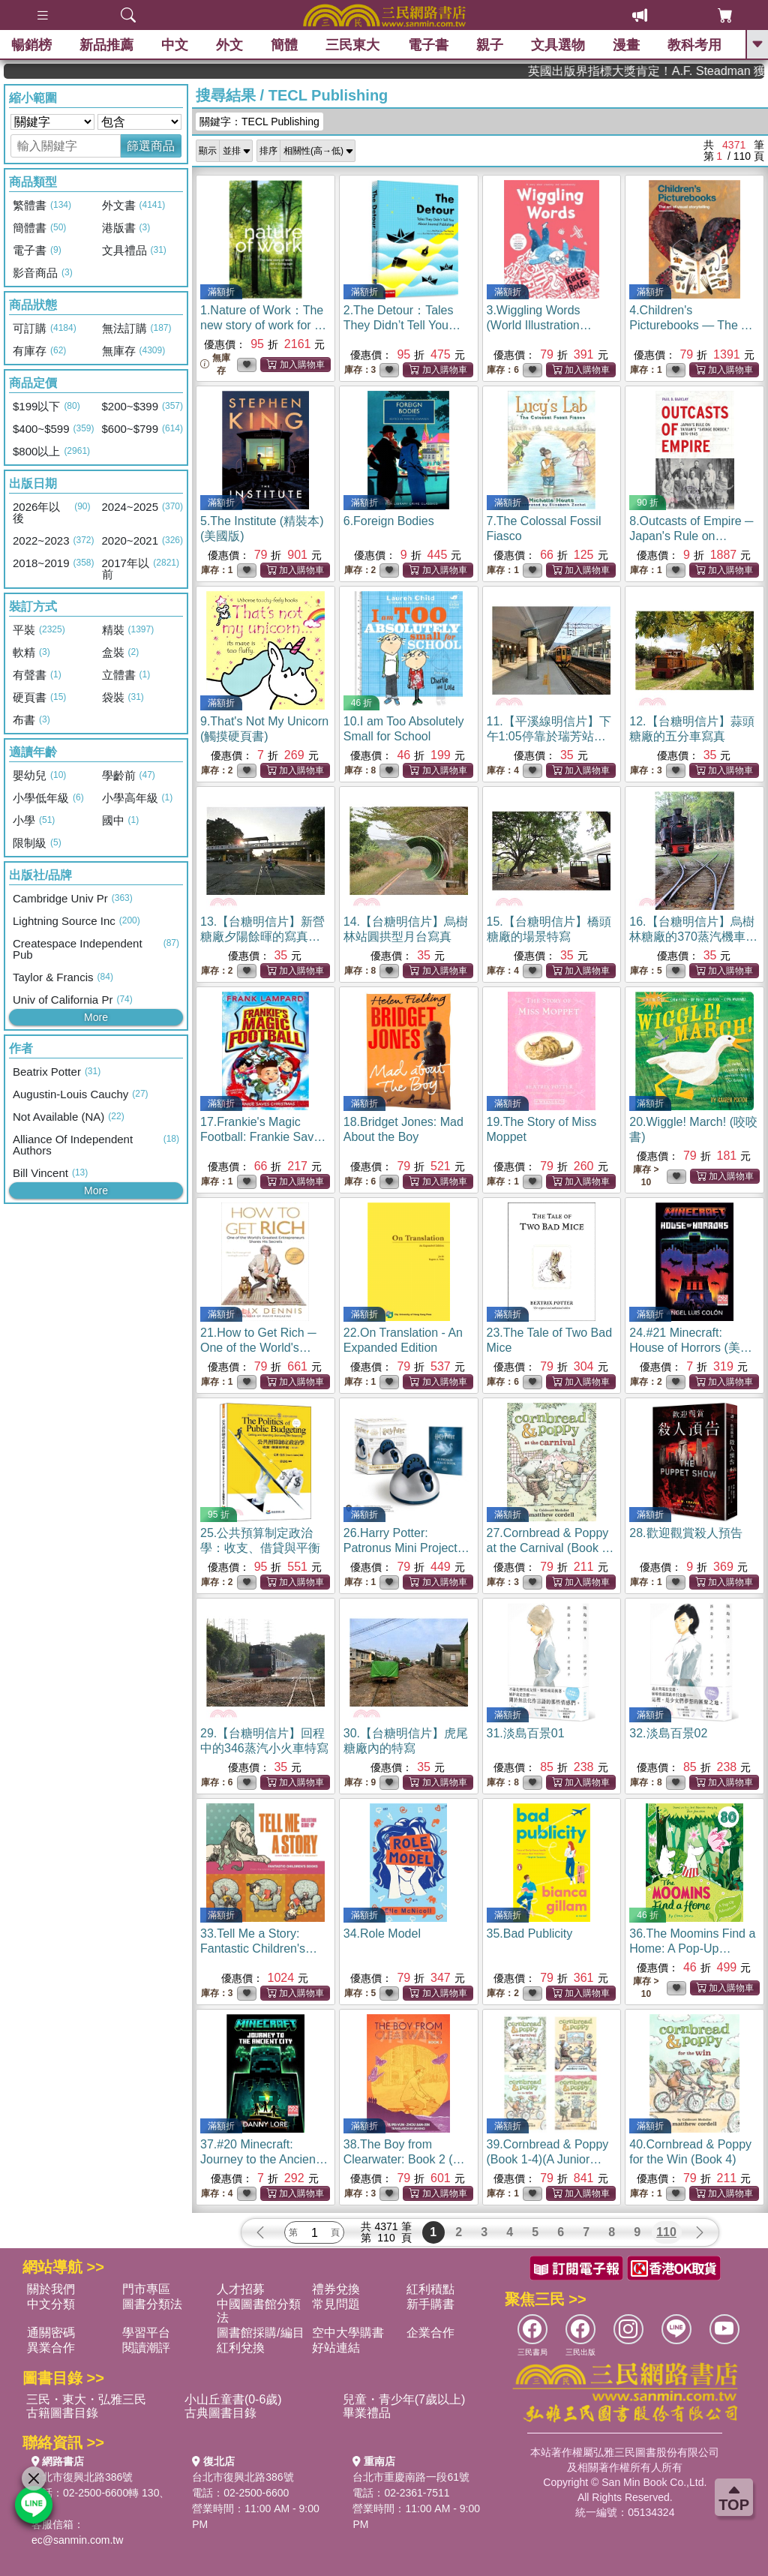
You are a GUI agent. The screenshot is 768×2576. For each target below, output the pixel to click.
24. (690, 1347)
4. (692, 325)
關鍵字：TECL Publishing (260, 122)
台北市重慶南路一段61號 (411, 2477)
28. (685, 1533)
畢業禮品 (367, 2412)
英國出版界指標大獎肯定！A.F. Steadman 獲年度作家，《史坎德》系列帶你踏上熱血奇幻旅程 (690, 71)
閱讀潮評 (146, 2347)
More (96, 1017)
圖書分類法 (152, 2304)
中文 (174, 45)
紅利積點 (430, 2289)
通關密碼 (51, 2332)
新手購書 (430, 2304)
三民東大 (353, 45)
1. (263, 325)
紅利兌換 (241, 2347)
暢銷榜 (31, 45)
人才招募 (241, 2289)
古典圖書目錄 (220, 2412)
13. (262, 936)
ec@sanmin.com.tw (77, 2540)
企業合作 (430, 2332)
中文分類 (51, 2304)
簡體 (284, 45)
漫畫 (626, 45)
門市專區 (146, 2289)
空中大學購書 (348, 2332)
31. (526, 1733)
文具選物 (558, 45)
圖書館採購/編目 (260, 2332)
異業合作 (51, 2347)
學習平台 (146, 2332)
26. (407, 1548)
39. (548, 2159)
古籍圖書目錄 (62, 2412)
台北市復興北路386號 (82, 2477)
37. (264, 2159)
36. (692, 1948)
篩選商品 (151, 146)
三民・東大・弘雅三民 (86, 2399)
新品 (107, 45)
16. (693, 936)
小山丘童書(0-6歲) (233, 2399)
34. (382, 1933)
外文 (229, 45)
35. (530, 1933)
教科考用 (695, 45)
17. (263, 1136)
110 (666, 2232)
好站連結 (336, 2347)
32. (668, 1733)
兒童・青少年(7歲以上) (404, 2399)
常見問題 (336, 2304)
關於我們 (51, 2289)
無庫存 (215, 364)
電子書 (428, 45)
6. (389, 521)
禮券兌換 (336, 2289)
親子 (489, 45)
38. (404, 2159)
